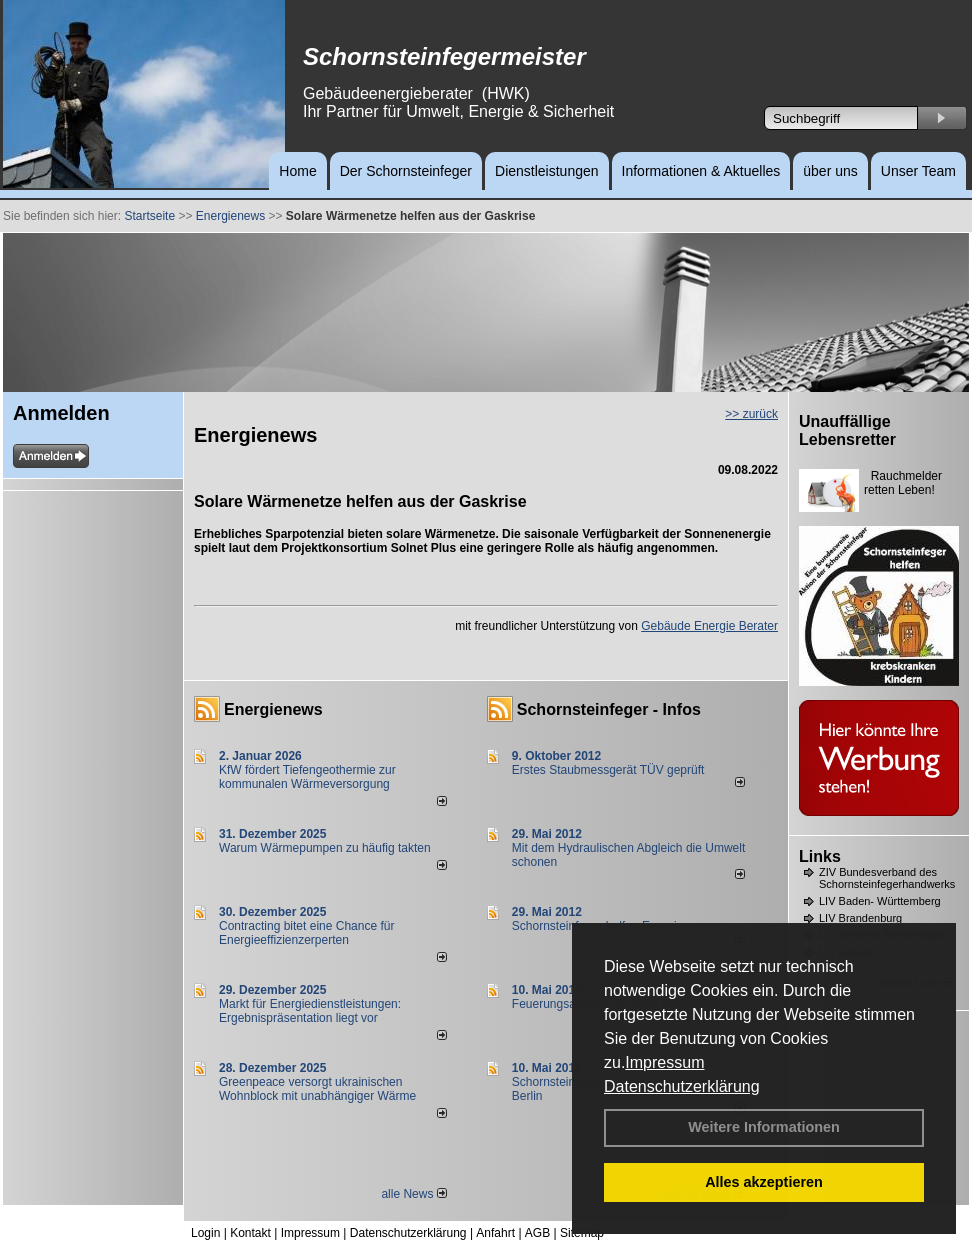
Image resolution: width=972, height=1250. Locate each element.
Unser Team (918, 171)
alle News (413, 1194)
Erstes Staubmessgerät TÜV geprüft (608, 770)
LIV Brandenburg (860, 918)
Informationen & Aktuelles (701, 171)
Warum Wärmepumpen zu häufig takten (325, 848)
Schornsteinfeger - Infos (609, 709)
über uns (830, 171)
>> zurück (751, 414)
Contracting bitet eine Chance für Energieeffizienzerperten (306, 933)
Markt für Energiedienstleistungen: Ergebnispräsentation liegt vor (310, 1011)
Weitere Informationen (764, 1127)
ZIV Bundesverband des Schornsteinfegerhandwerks (887, 878)
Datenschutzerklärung (682, 1086)
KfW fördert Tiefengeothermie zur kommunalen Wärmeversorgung (307, 777)
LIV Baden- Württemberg (880, 901)
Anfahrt (495, 1233)
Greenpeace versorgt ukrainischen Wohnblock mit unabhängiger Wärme (317, 1089)
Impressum (664, 1062)
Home (297, 171)
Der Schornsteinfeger (406, 171)
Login (205, 1233)
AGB (537, 1233)
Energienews (273, 709)
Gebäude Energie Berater (709, 626)
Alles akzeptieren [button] (764, 1182)
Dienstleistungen (547, 171)
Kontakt (250, 1233)
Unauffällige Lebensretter (847, 430)
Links (820, 856)
